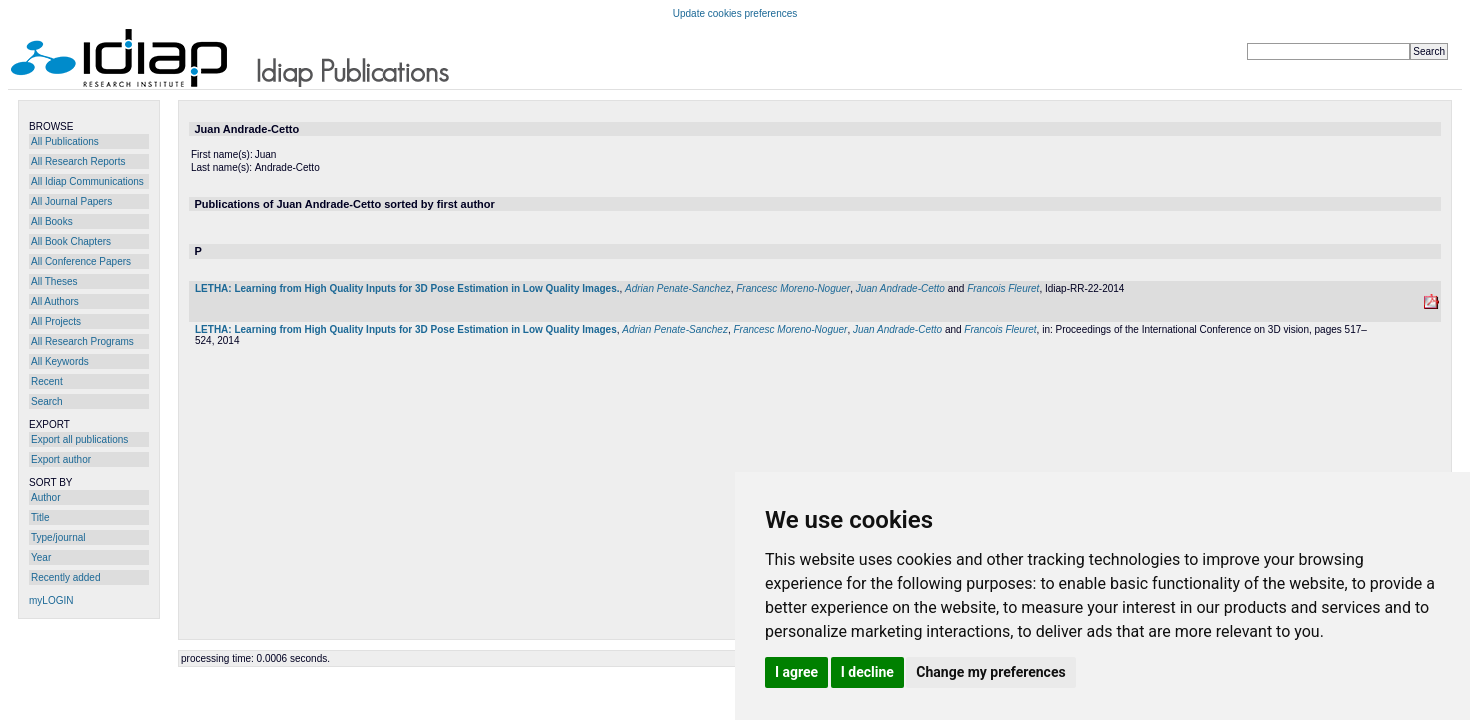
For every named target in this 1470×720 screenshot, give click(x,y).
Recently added (66, 577)
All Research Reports (78, 161)
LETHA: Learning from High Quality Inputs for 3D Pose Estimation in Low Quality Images (406, 329)
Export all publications (79, 439)
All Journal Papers (71, 201)
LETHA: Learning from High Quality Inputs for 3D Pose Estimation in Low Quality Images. (407, 288)
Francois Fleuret (1003, 288)
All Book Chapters (71, 241)
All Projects (56, 321)
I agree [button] (796, 672)
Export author (61, 459)
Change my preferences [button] (990, 672)
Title (40, 517)
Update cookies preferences (735, 13)
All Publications (65, 141)
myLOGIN (51, 600)
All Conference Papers (81, 261)
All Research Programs (82, 341)
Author (45, 497)
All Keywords (60, 361)
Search (47, 401)
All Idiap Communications (87, 181)
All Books (52, 221)
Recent (47, 381)
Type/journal (58, 537)
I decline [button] (867, 672)
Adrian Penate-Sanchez (678, 288)
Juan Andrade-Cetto (900, 288)
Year (41, 557)
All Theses (54, 281)
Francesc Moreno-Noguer (793, 288)
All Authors (55, 301)
